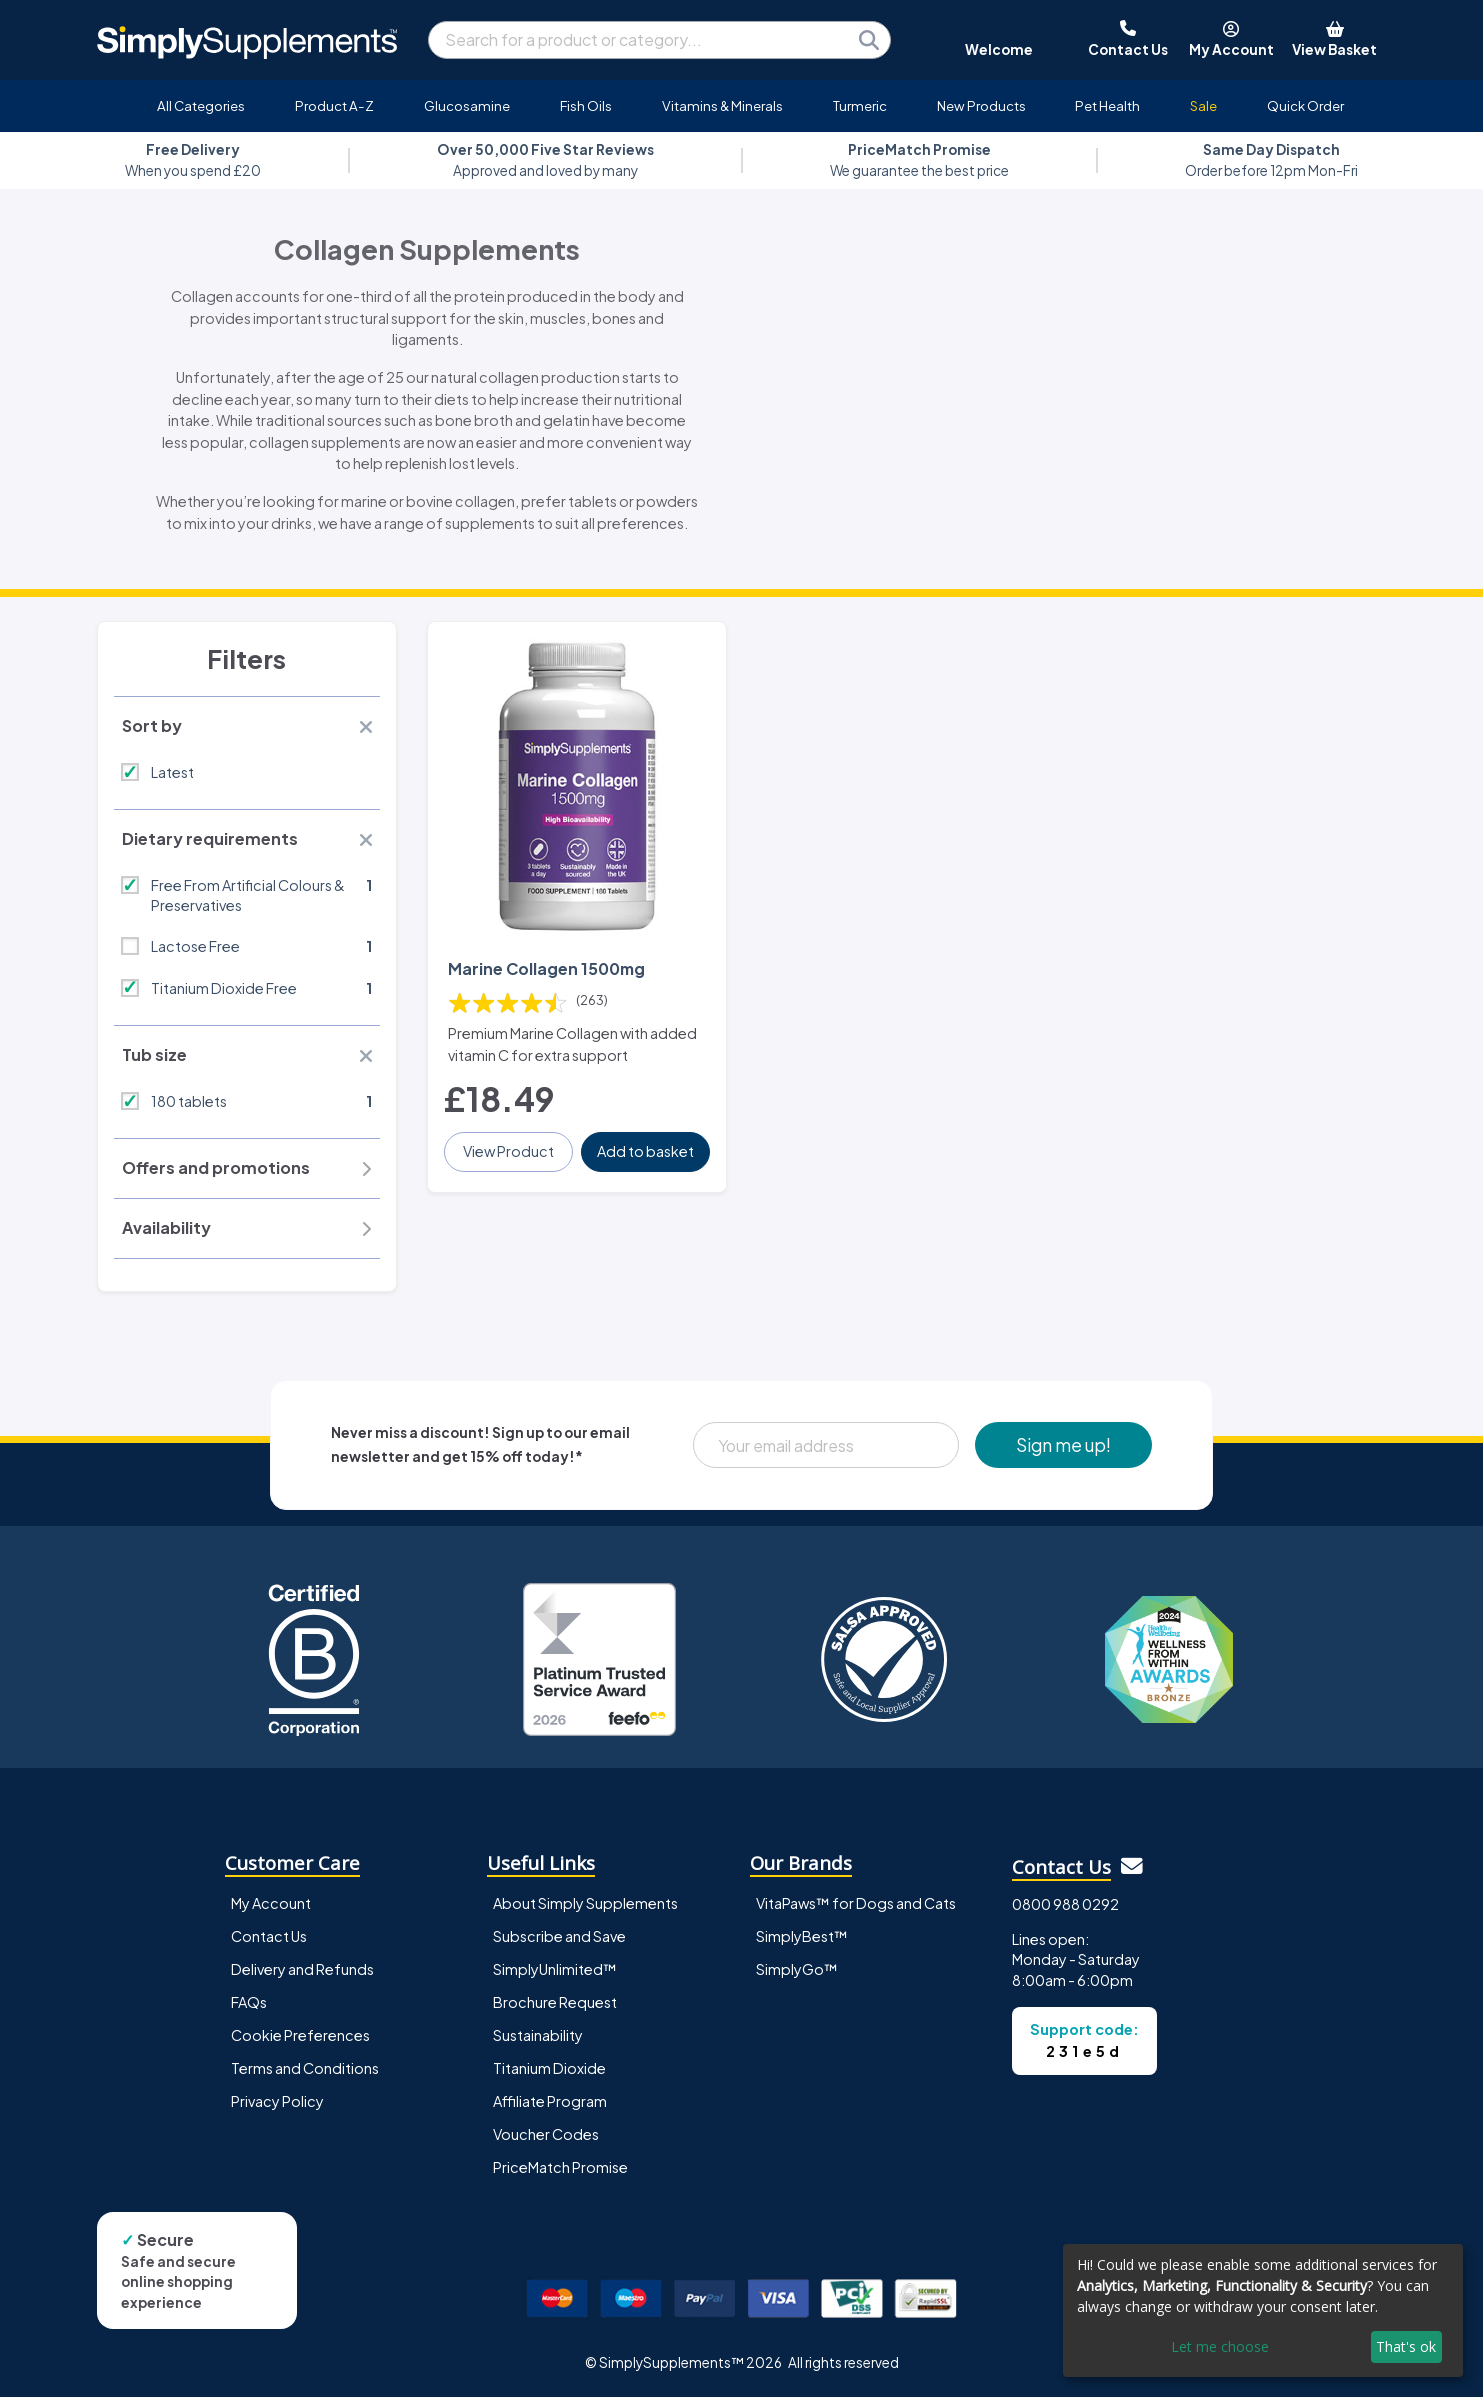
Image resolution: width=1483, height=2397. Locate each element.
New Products (981, 105)
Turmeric (860, 105)
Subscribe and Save (559, 1936)
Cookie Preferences (300, 2035)
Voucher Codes (546, 2134)
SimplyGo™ (797, 1969)
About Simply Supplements (585, 1903)
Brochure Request (555, 2002)
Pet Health (1107, 105)
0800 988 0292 (1065, 1904)
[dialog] (1263, 2310)
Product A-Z (334, 105)
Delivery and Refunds (302, 1969)
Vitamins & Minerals (722, 105)
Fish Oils (586, 105)
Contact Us (269, 1936)
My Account (271, 1903)
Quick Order (1305, 105)
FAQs (249, 2002)
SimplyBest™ (802, 1936)
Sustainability (538, 2035)
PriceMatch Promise (560, 2167)
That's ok (1406, 2346)
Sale (1203, 105)
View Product (508, 1151)
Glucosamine (467, 105)
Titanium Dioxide (549, 2068)
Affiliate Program (550, 2101)
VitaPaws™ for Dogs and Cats (856, 1903)
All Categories (201, 105)
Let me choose (1220, 2346)
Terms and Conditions (305, 2068)
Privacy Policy (277, 2101)
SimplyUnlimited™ (555, 1969)
